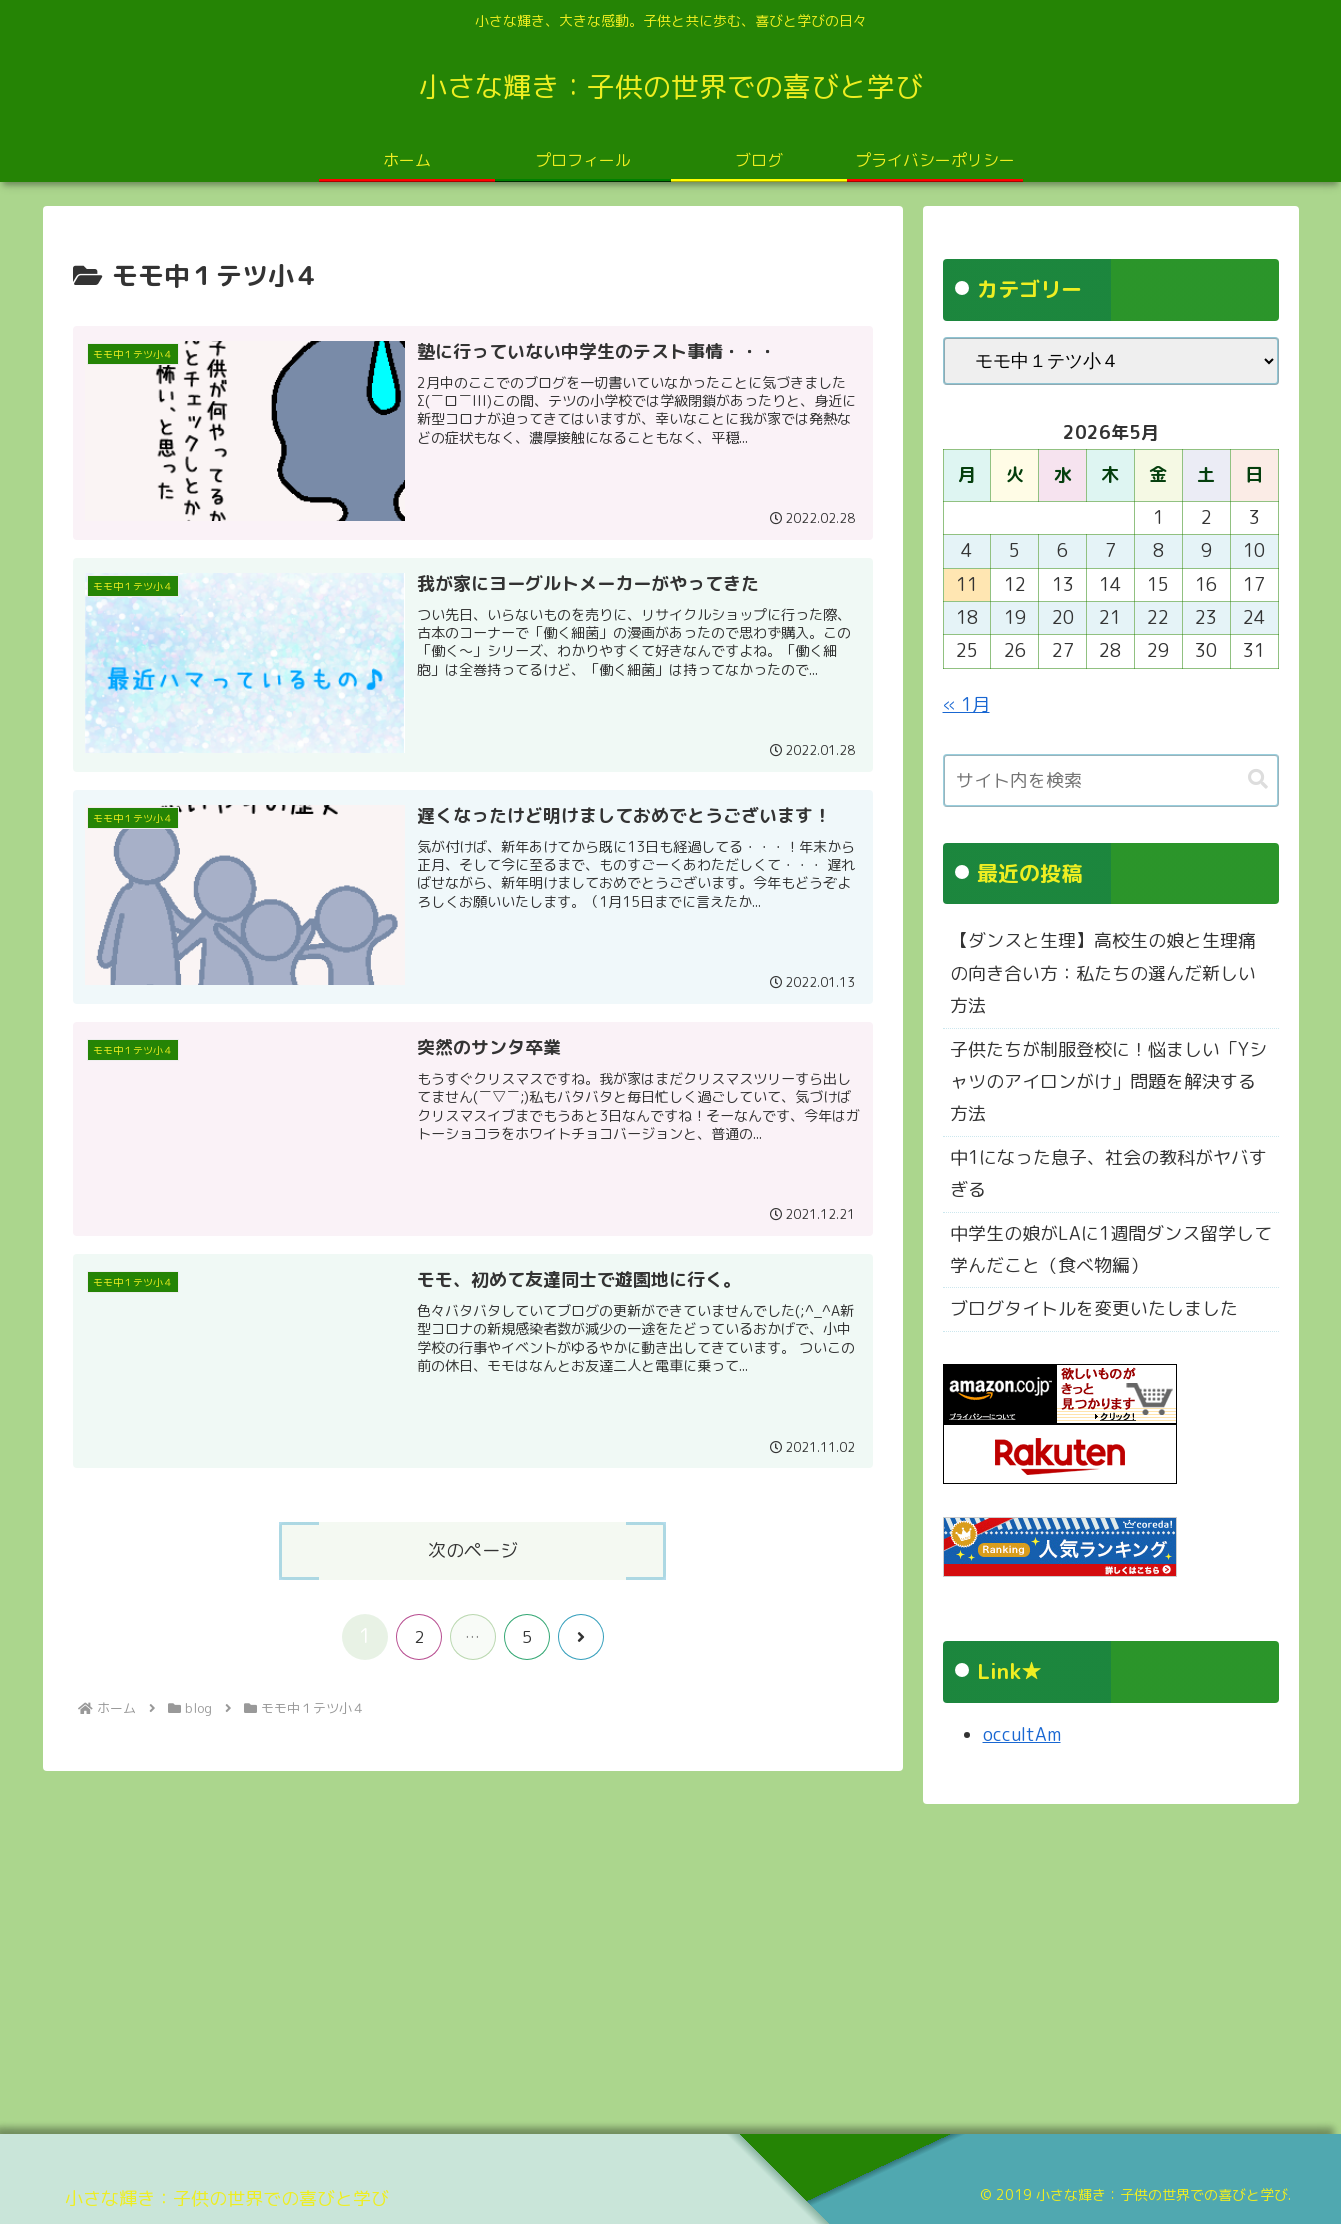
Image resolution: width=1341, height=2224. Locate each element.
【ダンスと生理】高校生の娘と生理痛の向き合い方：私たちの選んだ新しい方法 (1103, 973)
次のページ (473, 1550)
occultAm (1022, 1734)
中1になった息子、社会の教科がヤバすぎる (1108, 1173)
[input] (1111, 780)
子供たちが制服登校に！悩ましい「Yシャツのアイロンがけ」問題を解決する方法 (1108, 1082)
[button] (1258, 779)
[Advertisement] (643, 1962)
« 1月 (966, 704)
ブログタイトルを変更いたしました (1094, 1308)
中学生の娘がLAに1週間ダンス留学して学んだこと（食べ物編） (1111, 1249)
